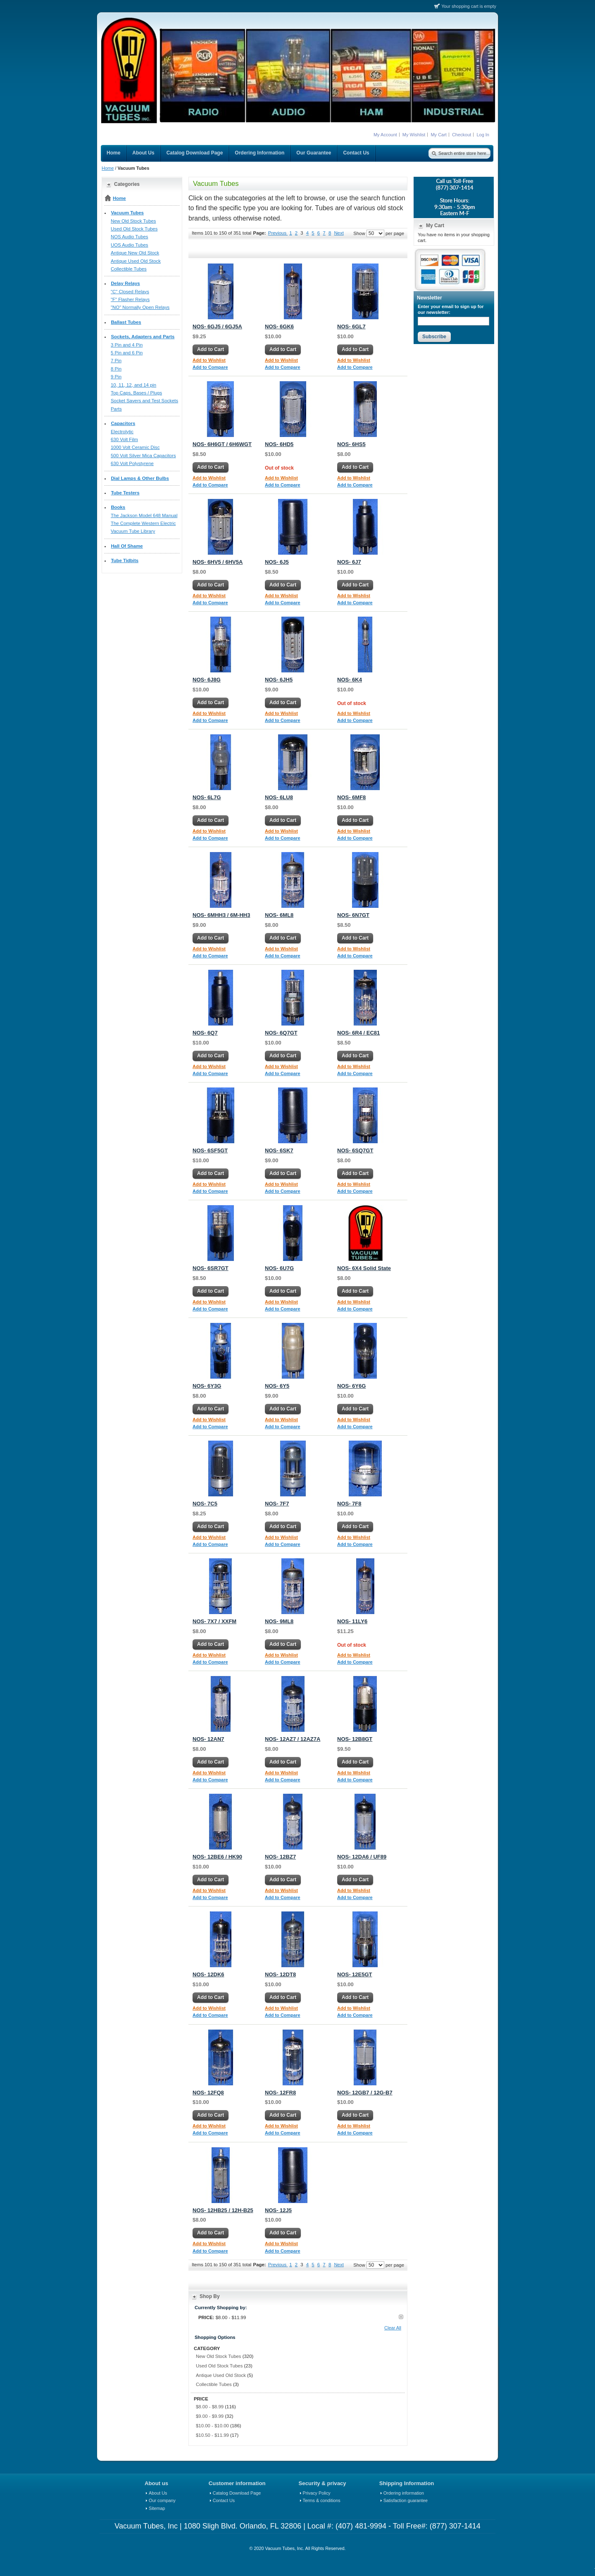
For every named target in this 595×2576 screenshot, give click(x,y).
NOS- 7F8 (349, 1503)
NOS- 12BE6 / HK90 (217, 1857)
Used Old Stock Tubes (219, 2365)
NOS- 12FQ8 (208, 2092)
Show (359, 233)
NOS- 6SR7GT (210, 1268)
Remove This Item (401, 2317)
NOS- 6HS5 (351, 444)
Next (338, 232)
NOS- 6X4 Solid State (364, 1268)
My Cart (439, 134)
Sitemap (157, 2508)
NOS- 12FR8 (280, 2092)
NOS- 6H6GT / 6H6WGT (222, 444)
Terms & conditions (321, 2500)
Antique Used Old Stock (221, 2375)
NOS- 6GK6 (279, 326)
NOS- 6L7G (207, 797)
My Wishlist (414, 134)
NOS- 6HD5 (279, 444)
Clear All (392, 2327)
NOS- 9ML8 (279, 1621)
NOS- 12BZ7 (280, 1857)
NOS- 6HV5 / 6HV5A (218, 562)
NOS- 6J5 (277, 562)
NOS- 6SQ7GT (355, 1150)
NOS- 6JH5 (279, 680)
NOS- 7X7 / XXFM (214, 1621)
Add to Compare (210, 367)
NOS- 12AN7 (208, 1739)
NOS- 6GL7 (351, 326)
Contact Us (224, 2500)
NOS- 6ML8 (279, 915)
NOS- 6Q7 (205, 1033)
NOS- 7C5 (205, 1503)
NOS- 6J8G (207, 680)
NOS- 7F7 (277, 1503)
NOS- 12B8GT (354, 1739)
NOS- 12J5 (278, 2210)
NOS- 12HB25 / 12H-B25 (223, 2210)
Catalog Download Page (237, 2493)
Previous (278, 232)
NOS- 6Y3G (207, 1386)
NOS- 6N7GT (353, 915)
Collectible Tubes (214, 2384)
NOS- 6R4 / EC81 (358, 1033)
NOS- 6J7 (349, 562)
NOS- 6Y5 (277, 1386)
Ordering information (403, 2493)
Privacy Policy (317, 2493)
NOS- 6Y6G (351, 1386)
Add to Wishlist (209, 360)
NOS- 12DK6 (208, 1974)
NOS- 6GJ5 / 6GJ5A (217, 326)
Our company (162, 2500)
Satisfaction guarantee (405, 2500)
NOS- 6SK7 (279, 1150)
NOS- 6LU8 (279, 797)
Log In (482, 134)
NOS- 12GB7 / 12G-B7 (365, 2092)
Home (108, 168)
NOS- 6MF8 (351, 797)
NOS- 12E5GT (354, 1974)
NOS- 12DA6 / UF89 (361, 1857)
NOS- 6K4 (349, 680)
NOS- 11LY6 (352, 1621)
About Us (158, 2493)
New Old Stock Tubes (218, 2356)
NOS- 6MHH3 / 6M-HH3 (221, 915)
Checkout (461, 134)
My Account (385, 134)
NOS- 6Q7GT (281, 1033)
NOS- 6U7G (279, 1268)
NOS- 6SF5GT (210, 1150)
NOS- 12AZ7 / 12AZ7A (292, 1739)
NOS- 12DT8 (280, 1974)
